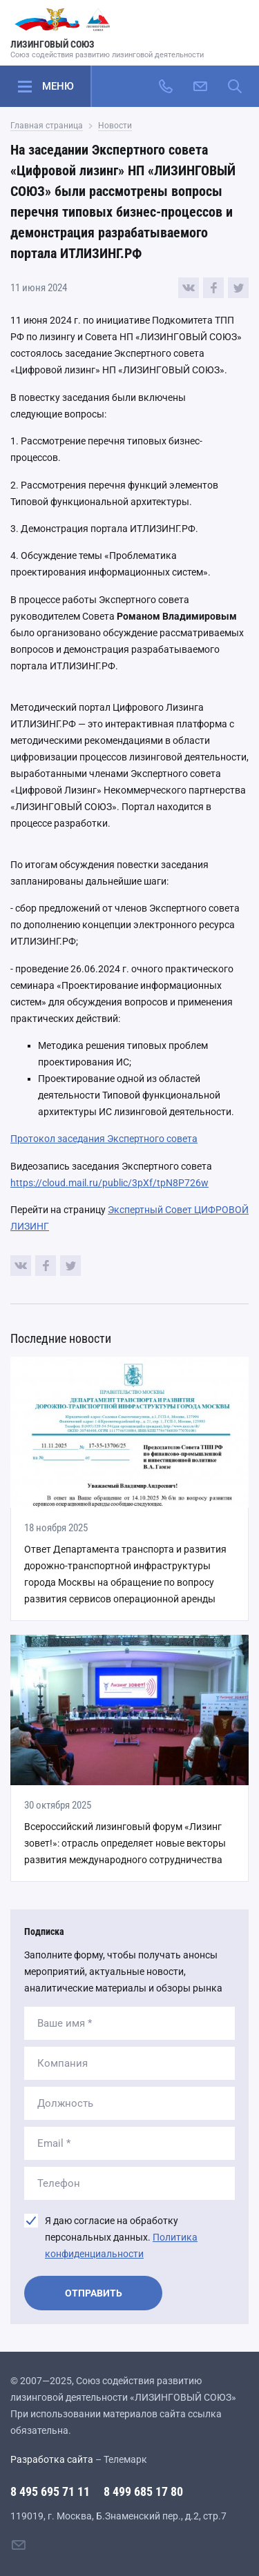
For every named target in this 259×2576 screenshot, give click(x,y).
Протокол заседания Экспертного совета (104, 1138)
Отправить (93, 2293)
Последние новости (60, 1338)
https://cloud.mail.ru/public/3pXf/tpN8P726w (109, 1182)
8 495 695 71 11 (50, 2491)
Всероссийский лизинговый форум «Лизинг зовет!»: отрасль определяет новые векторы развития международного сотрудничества (125, 1843)
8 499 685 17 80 (143, 2491)
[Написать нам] (200, 86)
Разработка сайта (51, 2459)
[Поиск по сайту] (234, 86)
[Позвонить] (165, 86)
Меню (58, 86)
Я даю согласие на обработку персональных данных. (121, 2237)
